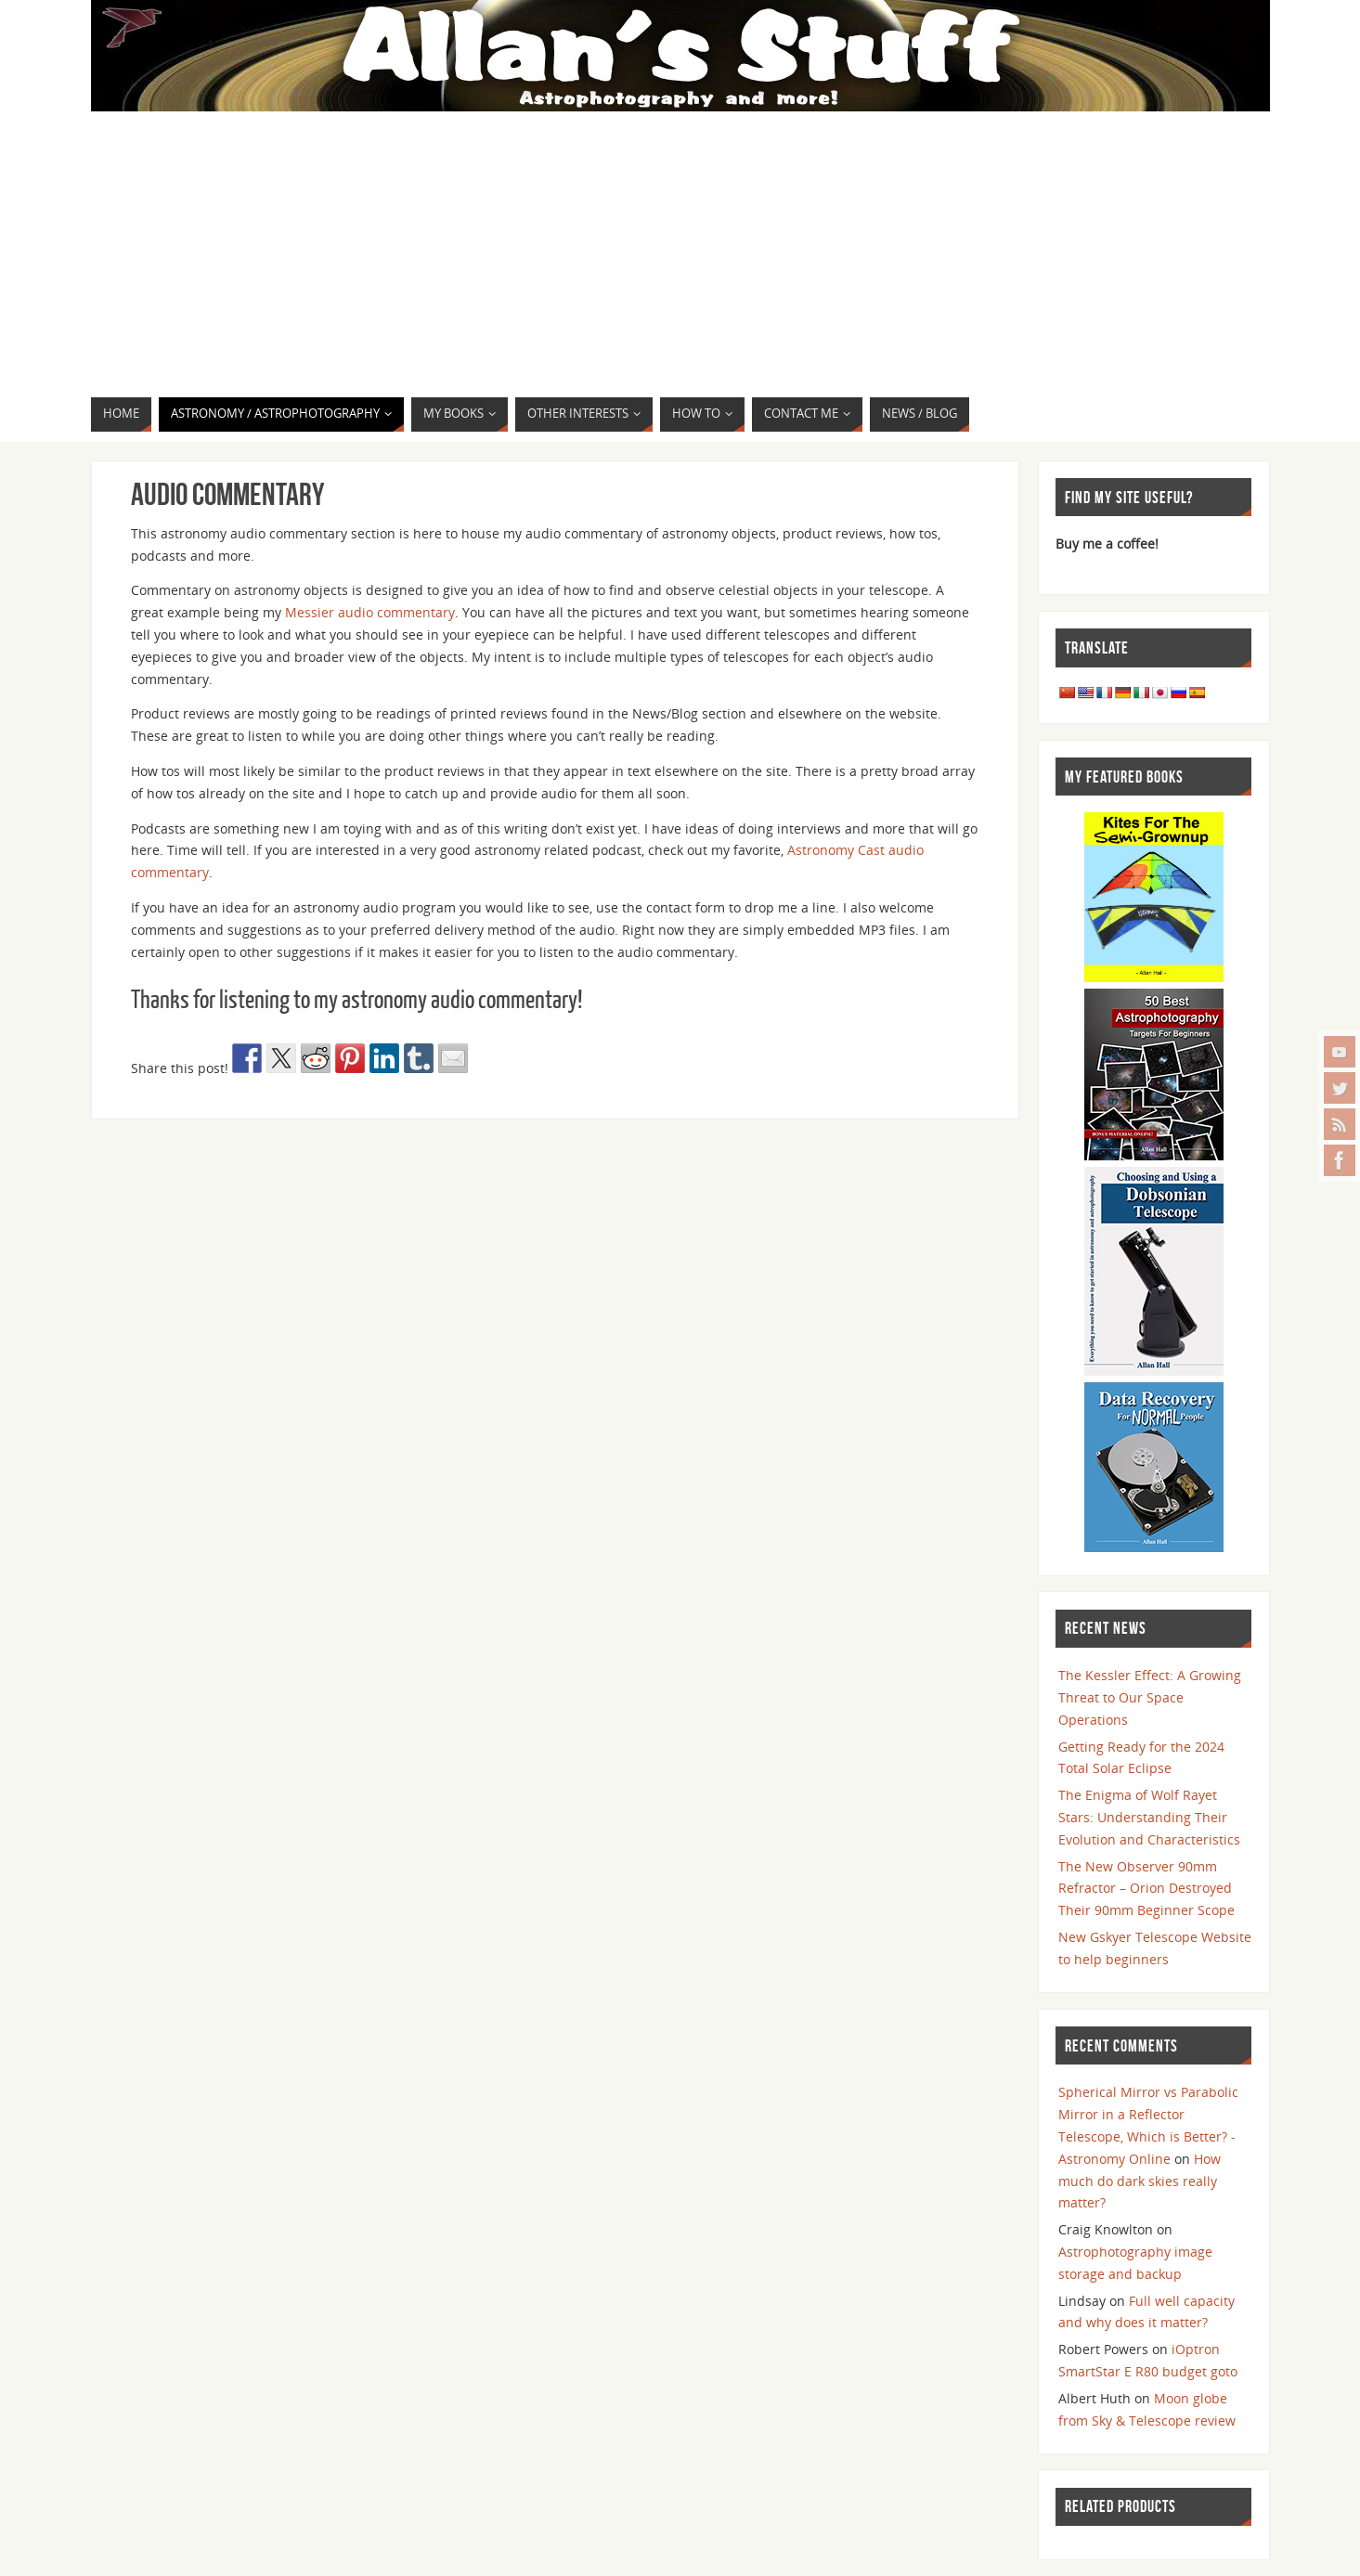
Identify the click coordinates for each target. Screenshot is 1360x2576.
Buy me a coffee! (1107, 543)
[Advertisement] (680, 257)
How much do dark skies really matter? (1139, 2181)
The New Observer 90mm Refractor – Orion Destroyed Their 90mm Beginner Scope (1146, 1889)
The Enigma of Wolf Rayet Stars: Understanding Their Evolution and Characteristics (1149, 1817)
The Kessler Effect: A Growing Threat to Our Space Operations (1149, 1697)
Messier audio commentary (370, 612)
